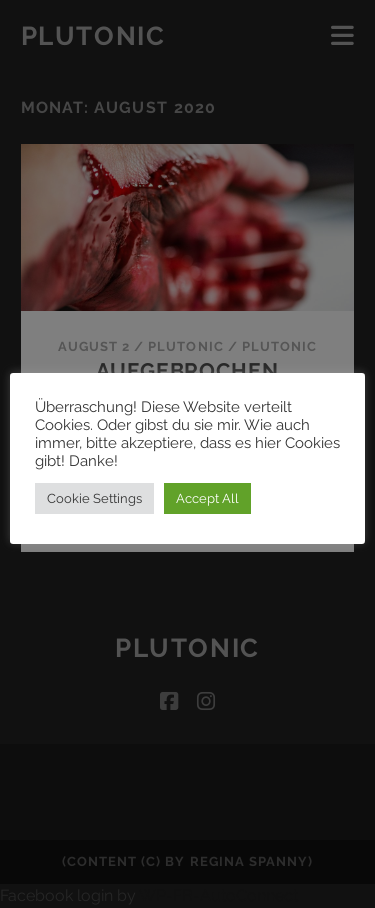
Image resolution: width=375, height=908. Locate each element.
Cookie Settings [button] (94, 498)
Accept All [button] (207, 498)
